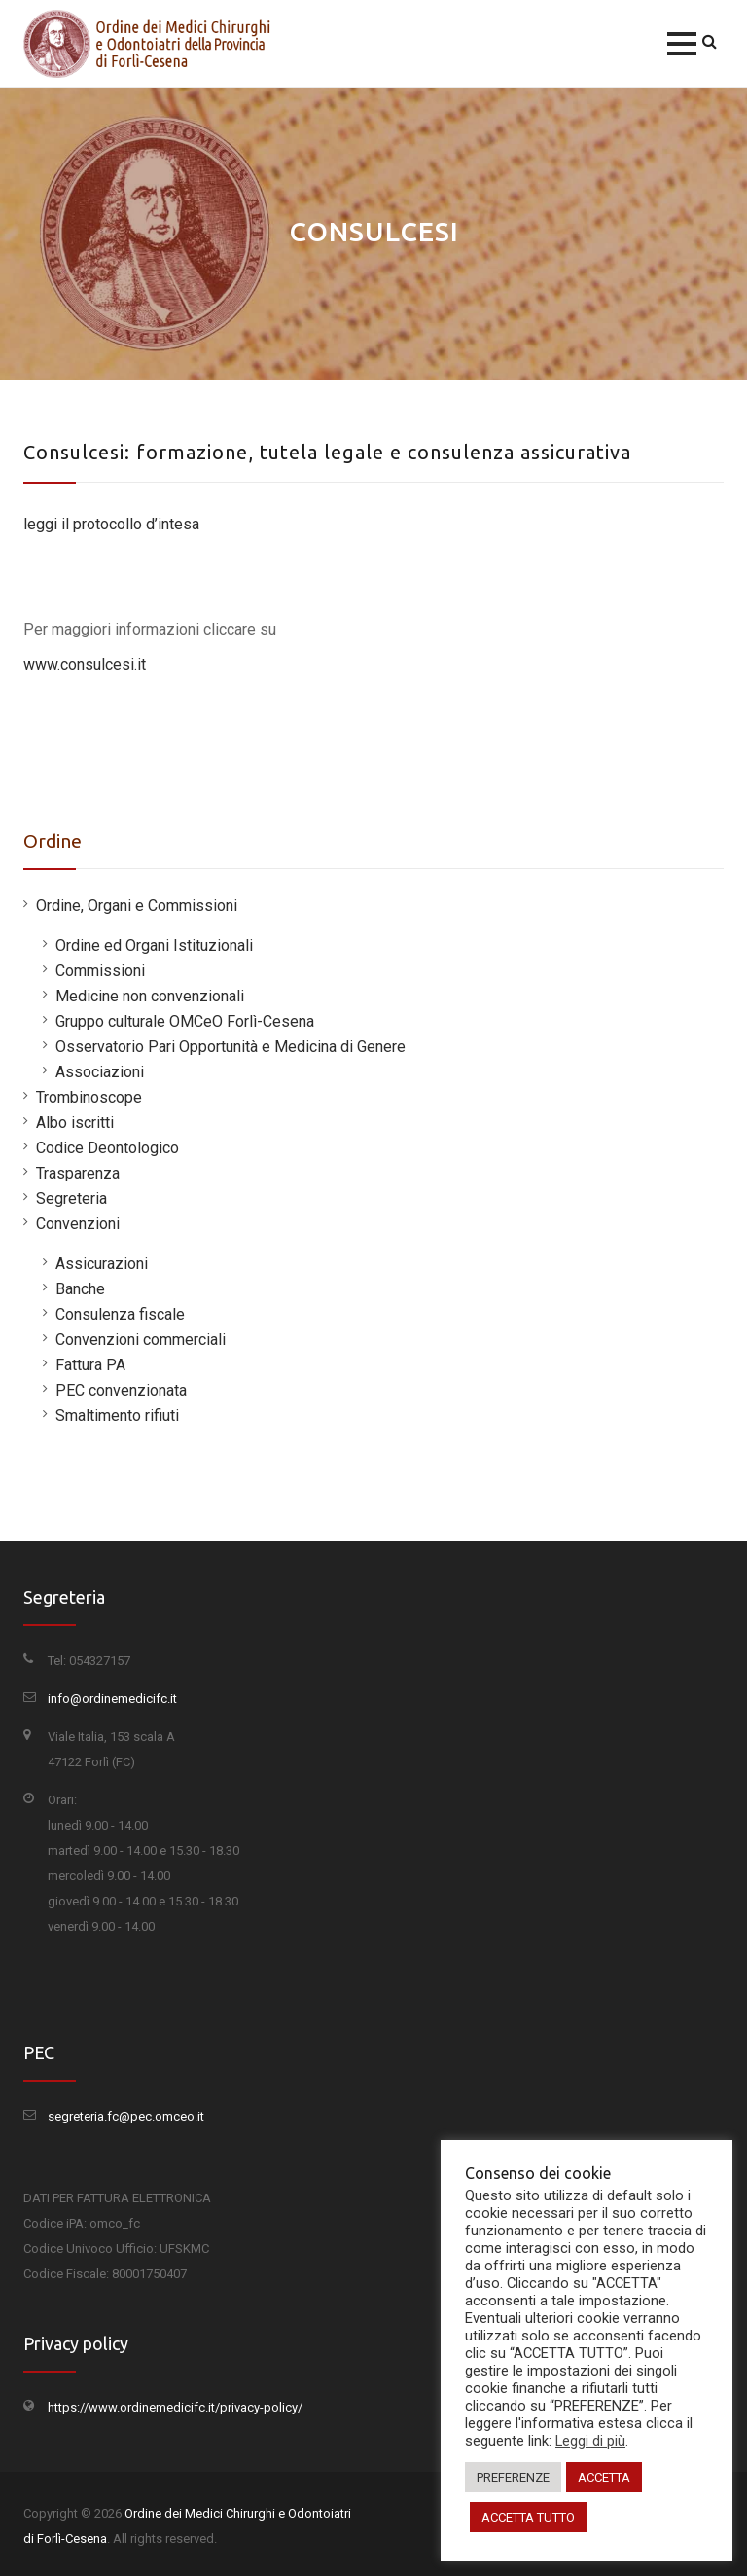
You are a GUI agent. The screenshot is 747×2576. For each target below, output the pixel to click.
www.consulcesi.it (84, 664)
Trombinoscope (89, 1097)
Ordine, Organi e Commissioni (136, 905)
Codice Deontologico (107, 1148)
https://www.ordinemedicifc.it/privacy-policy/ (175, 2407)
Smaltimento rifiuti (117, 1415)
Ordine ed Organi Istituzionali (154, 945)
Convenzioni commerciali (140, 1339)
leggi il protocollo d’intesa (111, 524)
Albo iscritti (75, 1122)
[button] (681, 44)
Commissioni (100, 970)
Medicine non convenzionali (149, 996)
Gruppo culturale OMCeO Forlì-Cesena (184, 1021)
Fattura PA (90, 1365)
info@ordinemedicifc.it (112, 1698)
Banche (80, 1289)
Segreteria (71, 1198)
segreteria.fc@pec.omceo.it (126, 2116)
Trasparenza (78, 1173)
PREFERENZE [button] (513, 2477)
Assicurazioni (101, 1263)
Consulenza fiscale (120, 1314)
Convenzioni (78, 1224)
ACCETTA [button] (604, 2477)
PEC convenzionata (121, 1390)
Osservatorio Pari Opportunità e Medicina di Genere (230, 1046)
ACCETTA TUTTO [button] (528, 2517)
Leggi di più (590, 2440)
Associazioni (99, 1072)
